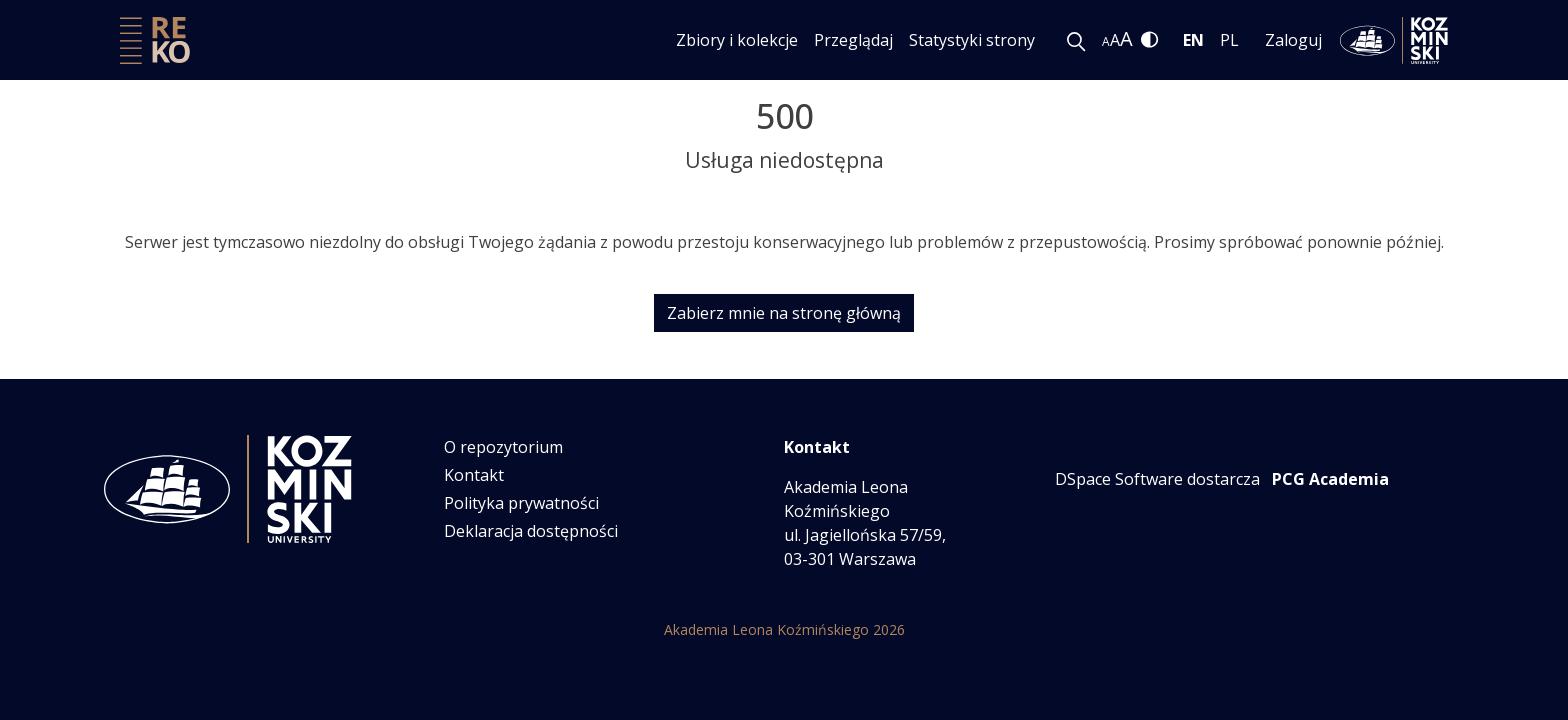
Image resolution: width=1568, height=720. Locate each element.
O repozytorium (503, 447)
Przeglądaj (853, 40)
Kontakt (474, 475)
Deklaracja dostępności (531, 531)
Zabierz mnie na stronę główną (784, 313)
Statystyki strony (972, 40)
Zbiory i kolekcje (737, 40)
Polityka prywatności (521, 503)
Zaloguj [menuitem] (1293, 40)
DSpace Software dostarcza (1157, 479)
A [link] (1106, 41)
